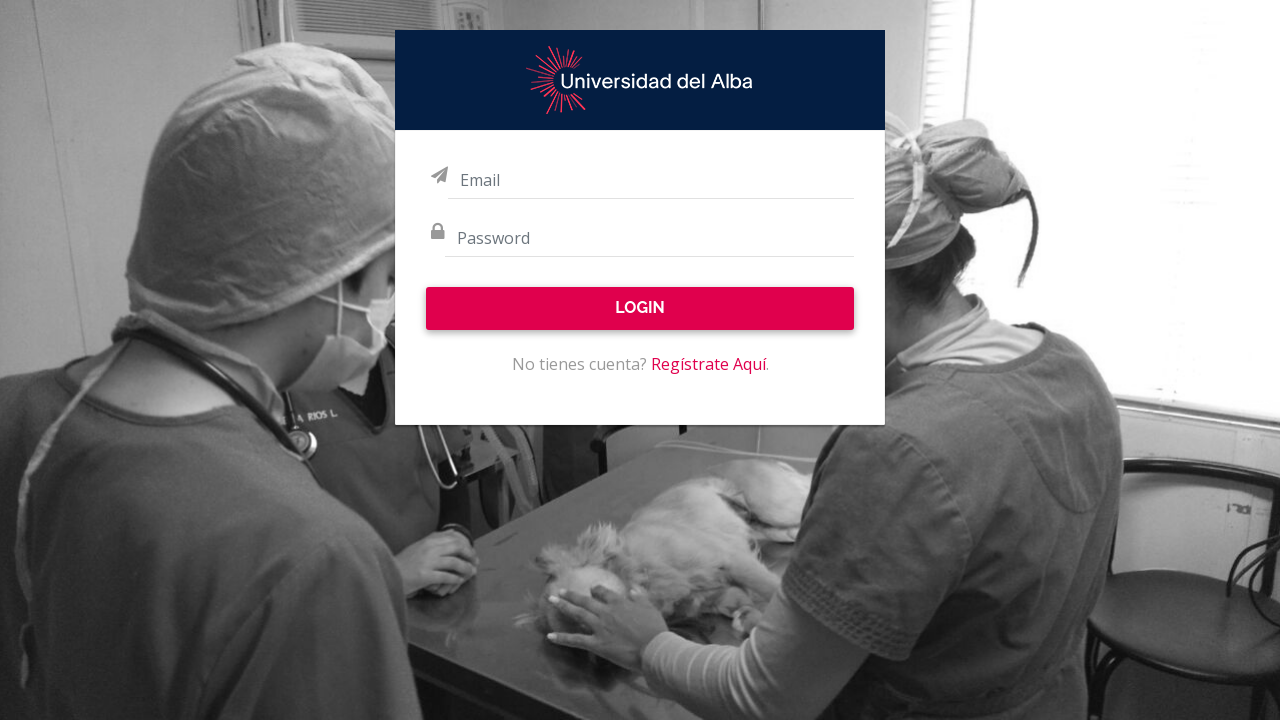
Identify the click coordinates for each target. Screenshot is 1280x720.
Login (640, 307)
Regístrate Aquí (708, 364)
